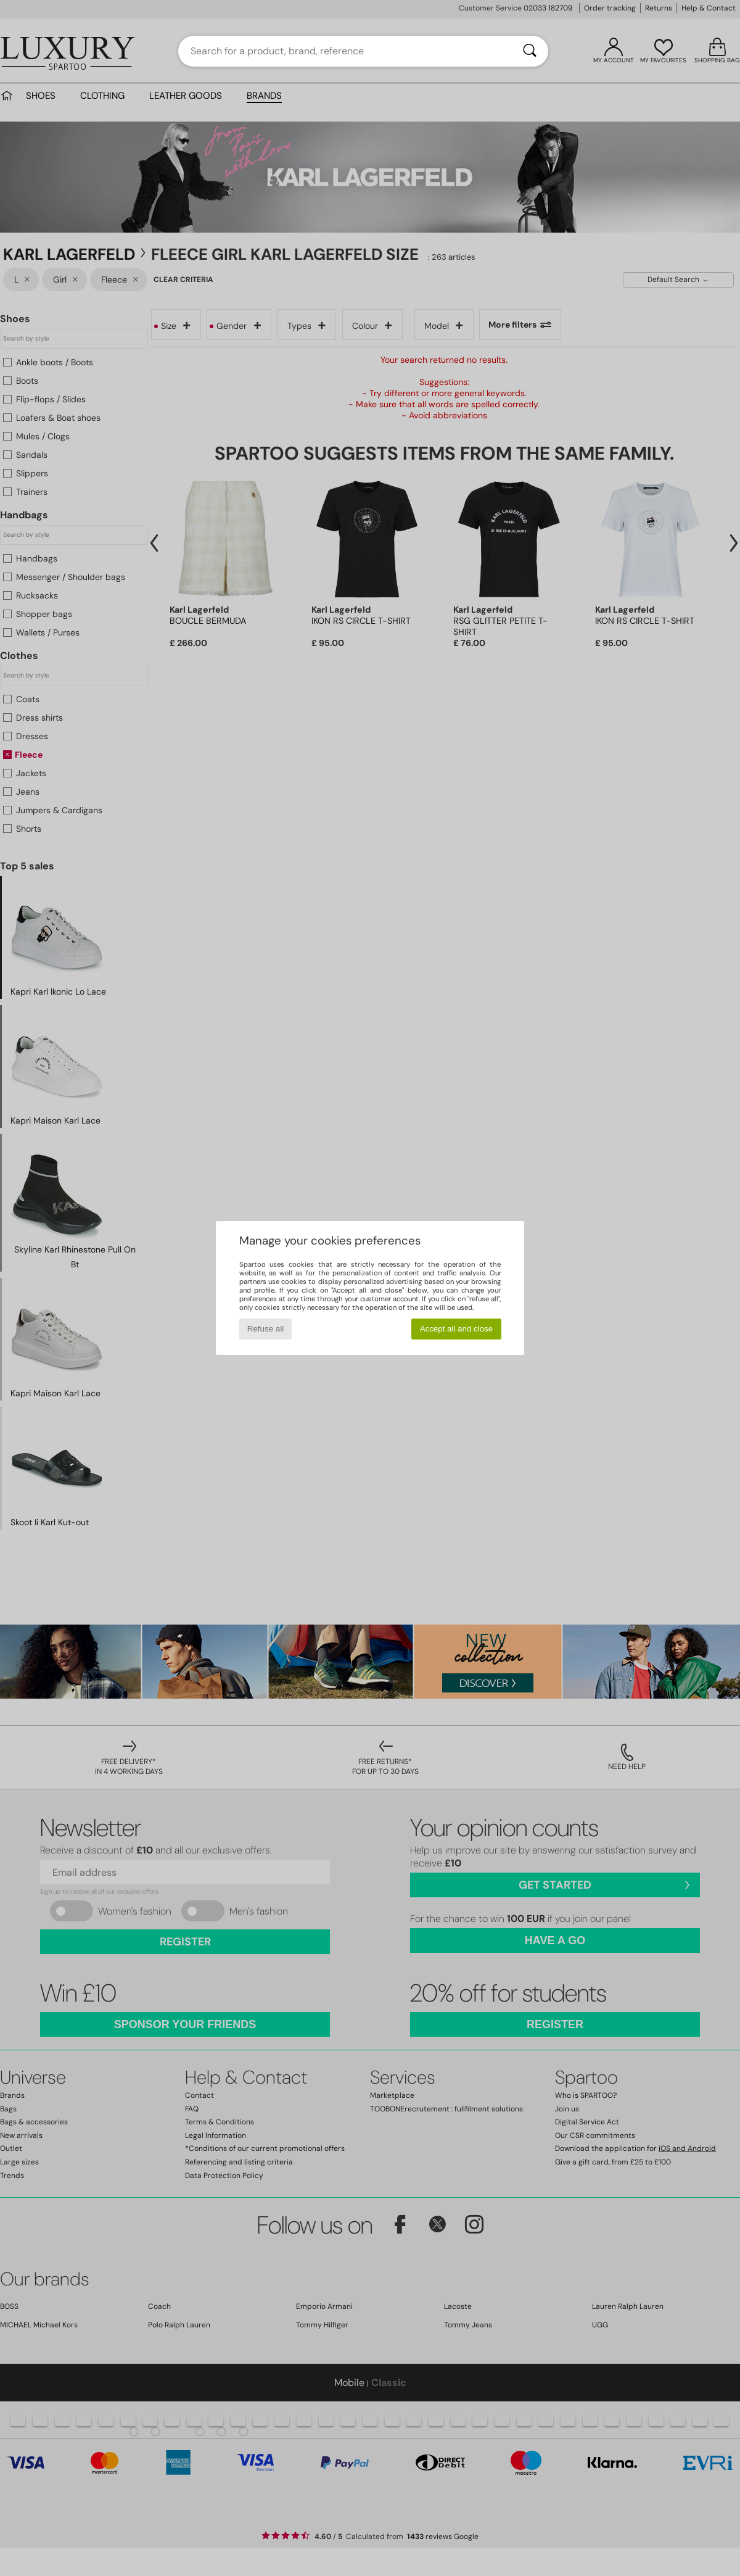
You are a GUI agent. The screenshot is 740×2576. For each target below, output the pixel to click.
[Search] (529, 51)
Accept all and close (456, 1328)
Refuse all (265, 1328)
